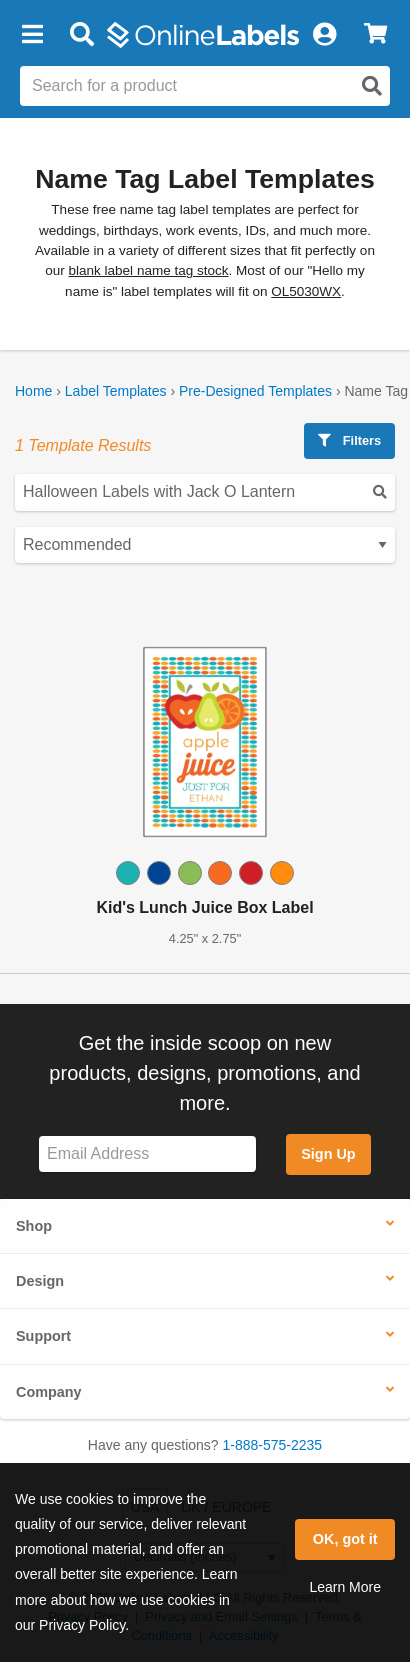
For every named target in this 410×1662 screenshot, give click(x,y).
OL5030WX (306, 291)
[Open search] (372, 86)
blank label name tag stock (149, 270)
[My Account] (324, 35)
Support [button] (43, 1336)
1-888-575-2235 (273, 1445)
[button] (32, 35)
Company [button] (49, 1392)
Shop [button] (34, 1226)
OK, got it (345, 1539)
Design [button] (40, 1281)
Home (33, 391)
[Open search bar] (81, 35)
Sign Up (328, 1154)
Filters (349, 440)
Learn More (345, 1587)
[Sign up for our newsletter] (147, 1154)
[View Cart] (375, 35)
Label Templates (116, 391)
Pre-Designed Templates (255, 391)
